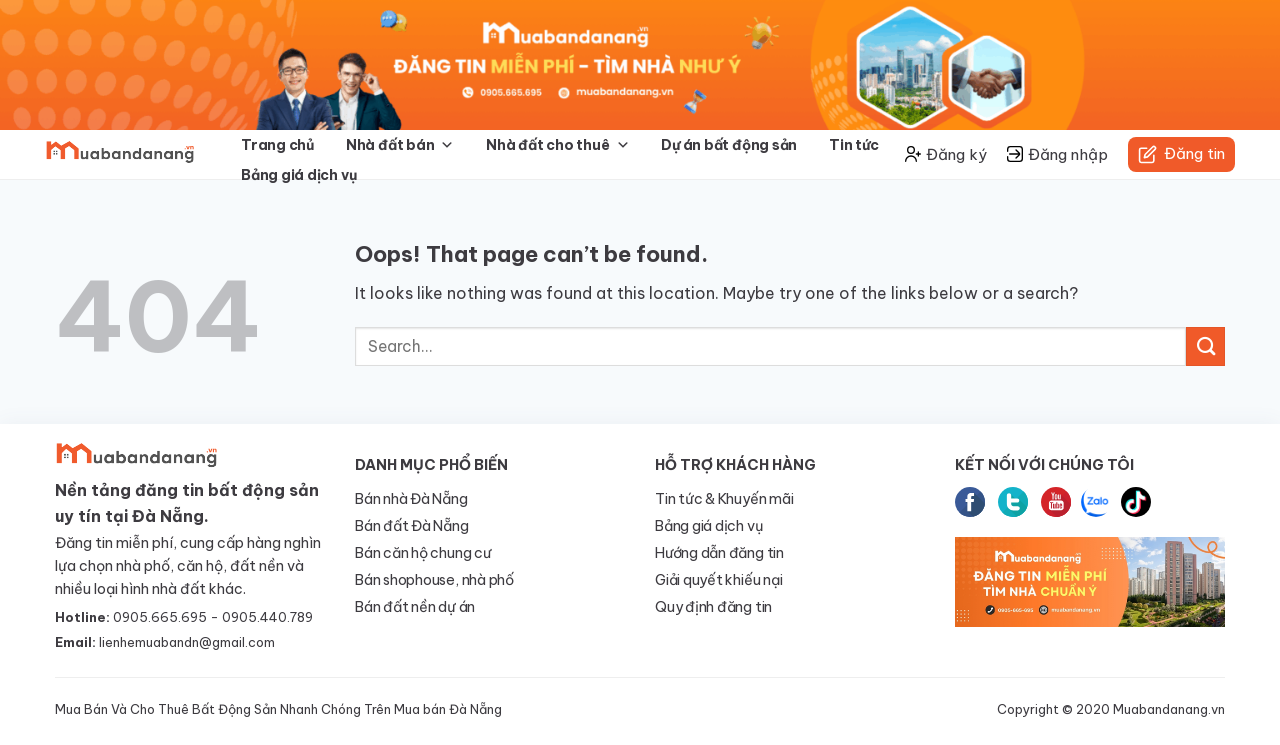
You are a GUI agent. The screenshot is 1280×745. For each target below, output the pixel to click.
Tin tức (853, 145)
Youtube (1056, 502)
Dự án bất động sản (729, 145)
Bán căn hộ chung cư (423, 553)
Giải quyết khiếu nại (718, 580)
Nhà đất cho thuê (557, 145)
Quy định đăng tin (713, 607)
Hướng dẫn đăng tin (719, 553)
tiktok (1136, 502)
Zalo (1096, 502)
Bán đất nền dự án (415, 607)
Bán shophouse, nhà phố (434, 580)
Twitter (1013, 502)
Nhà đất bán (400, 145)
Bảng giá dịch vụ (298, 175)
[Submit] (1205, 346)
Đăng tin (1181, 154)
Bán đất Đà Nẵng (412, 526)
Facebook (970, 502)
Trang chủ (277, 145)
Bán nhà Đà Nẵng (411, 499)
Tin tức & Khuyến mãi (724, 499)
